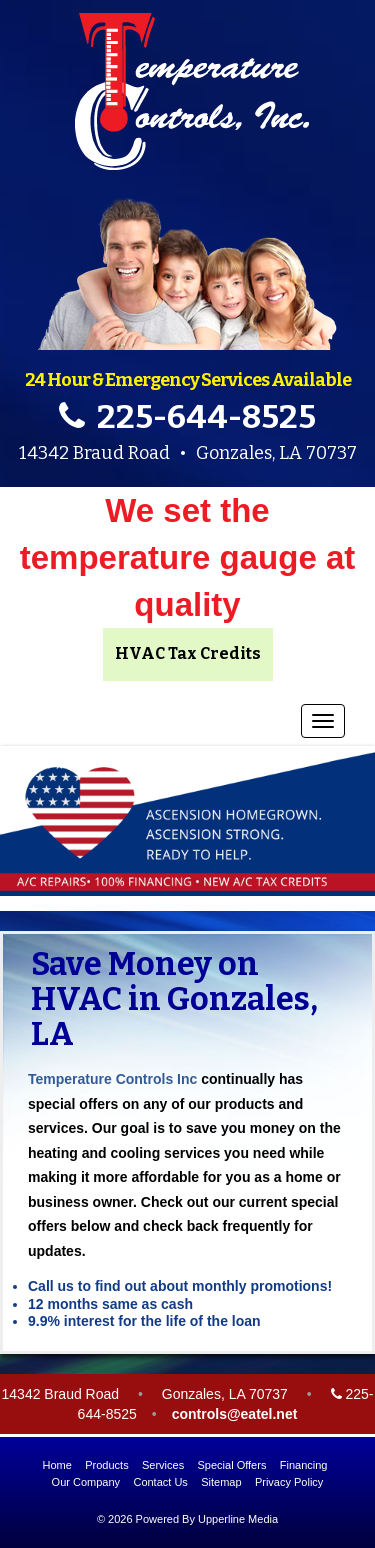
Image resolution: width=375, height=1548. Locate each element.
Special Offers (232, 1465)
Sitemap (221, 1482)
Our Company (86, 1482)
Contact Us (160, 1482)
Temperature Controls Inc (112, 1079)
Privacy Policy (289, 1482)
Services (163, 1465)
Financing (304, 1465)
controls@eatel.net (235, 1414)
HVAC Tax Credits (188, 653)
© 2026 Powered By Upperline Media (187, 1519)
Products (106, 1465)
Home (57, 1465)
